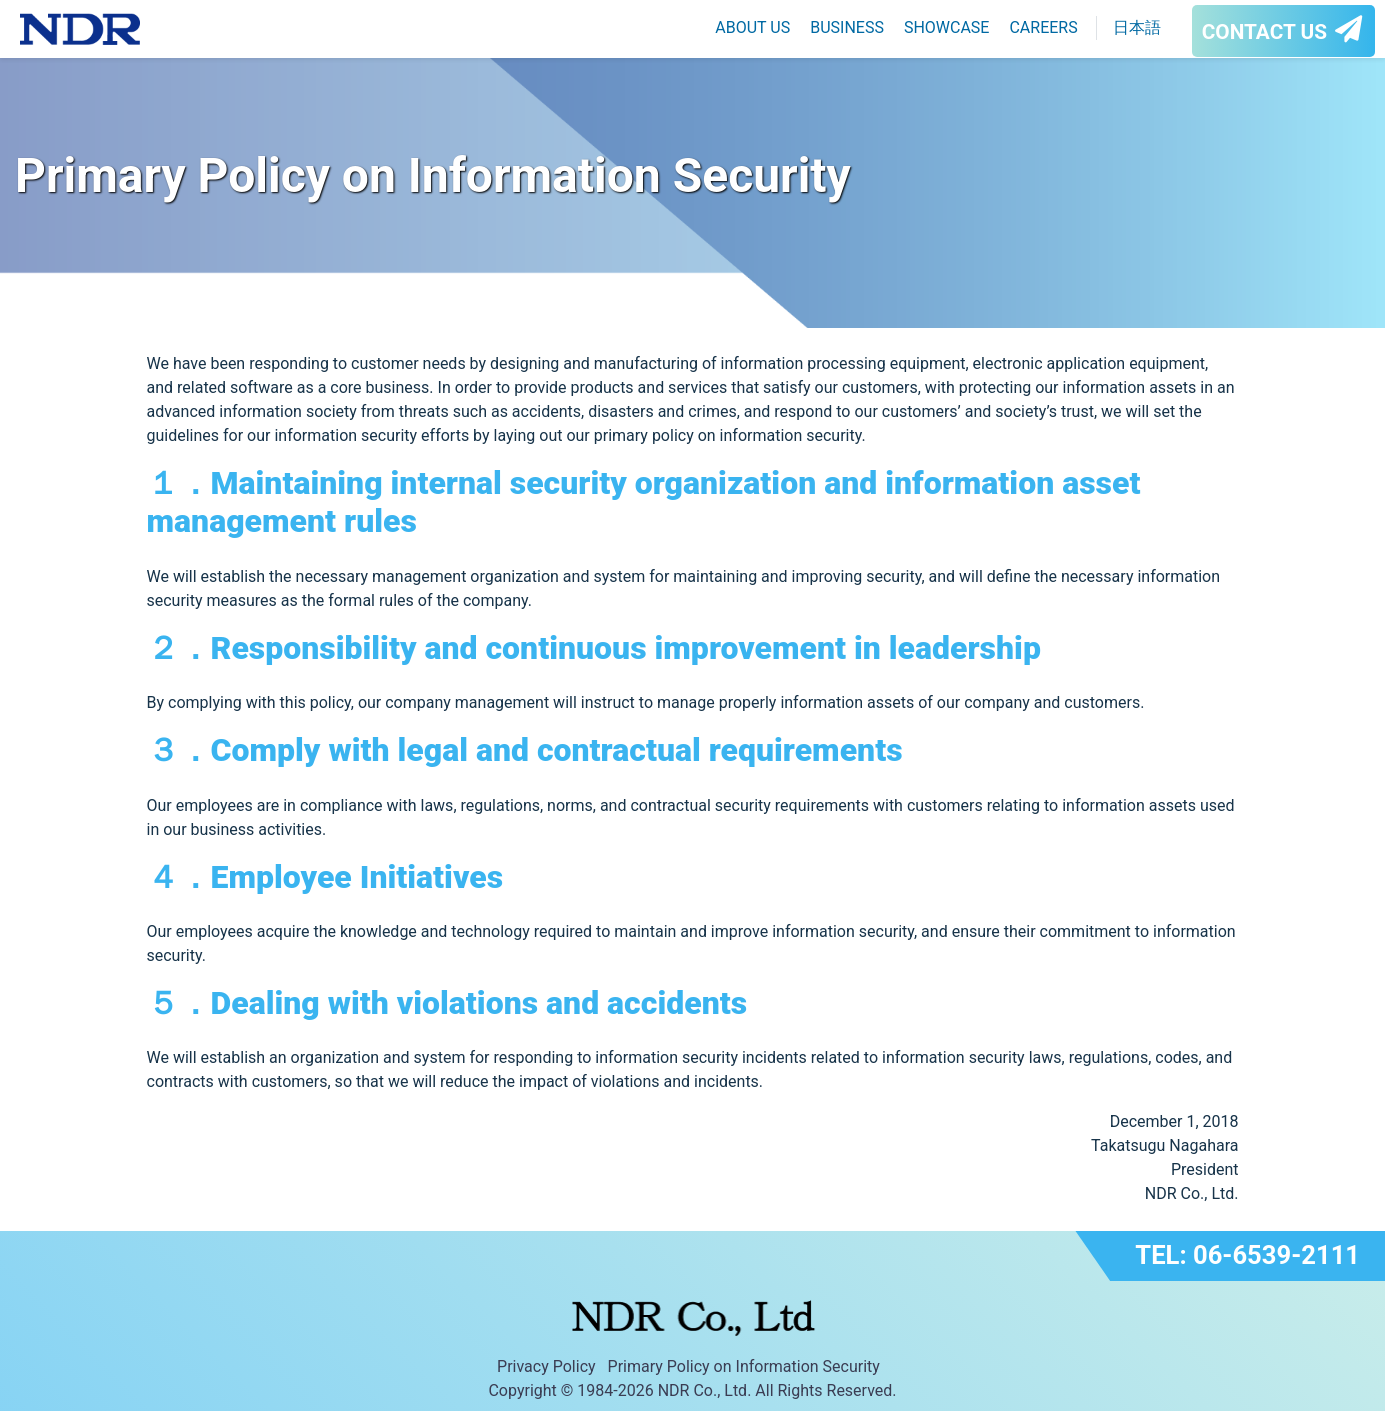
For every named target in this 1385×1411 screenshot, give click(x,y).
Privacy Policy (546, 1366)
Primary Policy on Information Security (744, 1366)
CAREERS (1043, 27)
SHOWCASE (947, 27)
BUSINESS (847, 27)
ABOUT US (752, 27)
